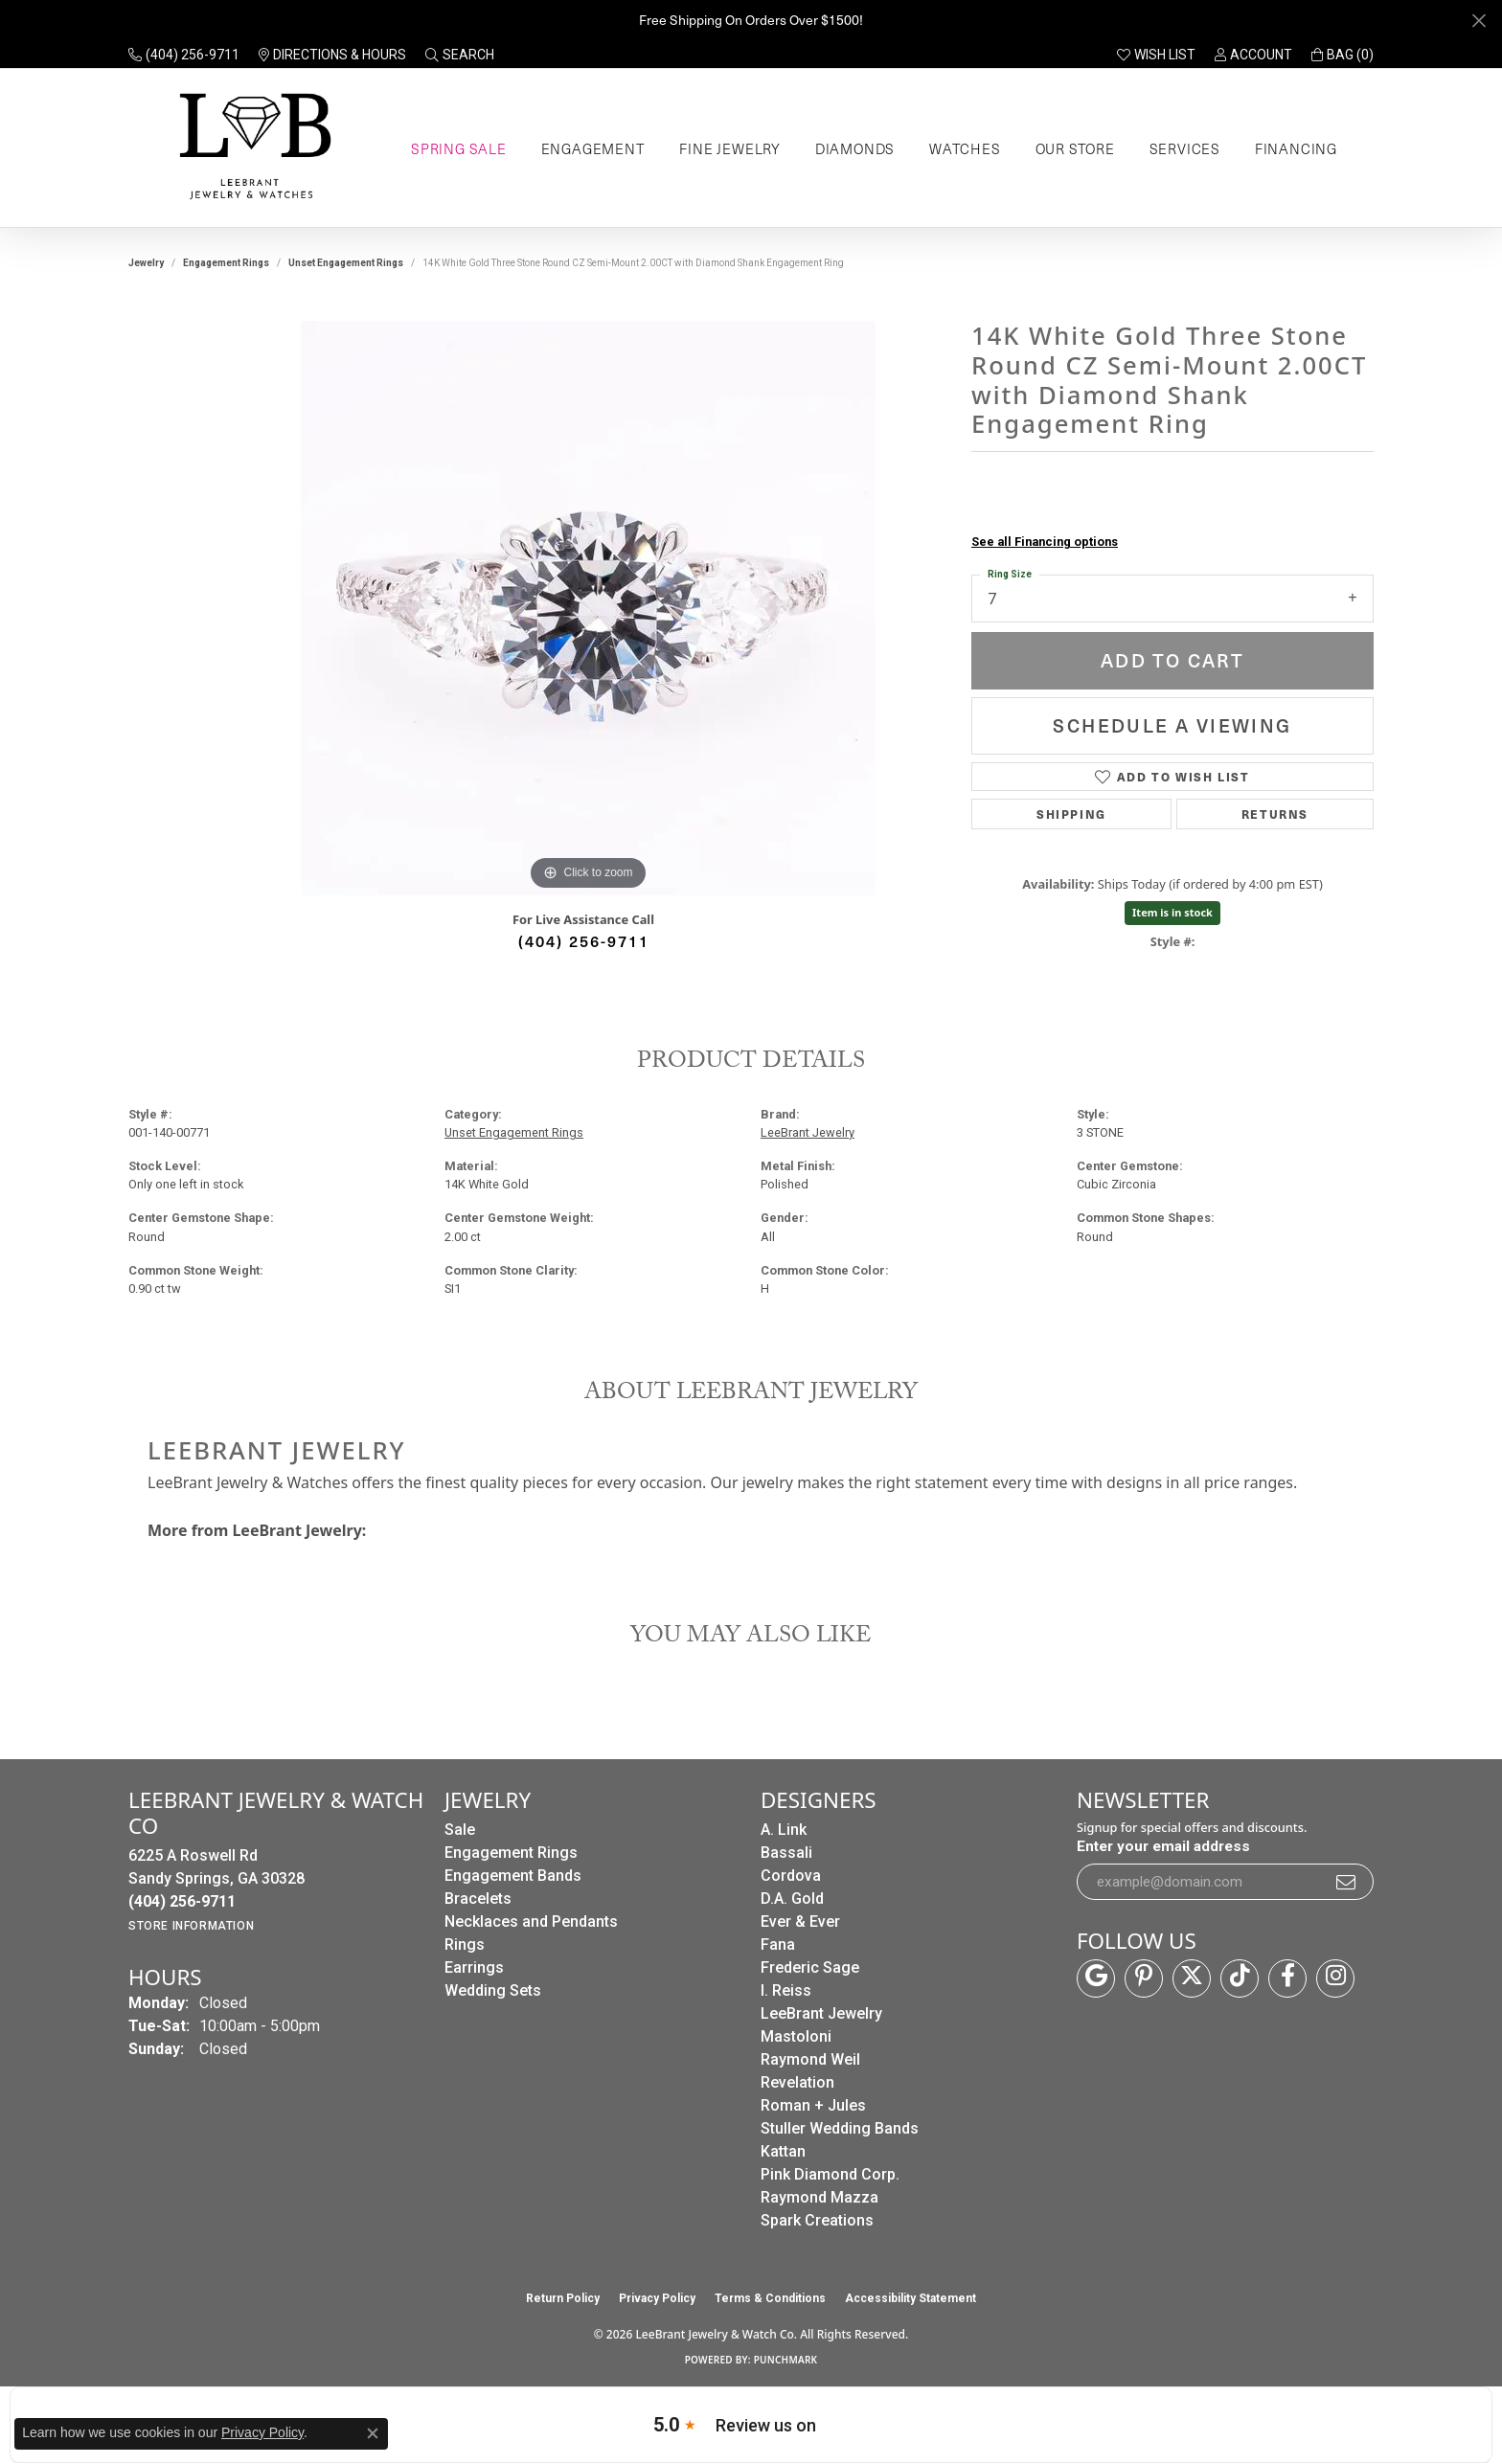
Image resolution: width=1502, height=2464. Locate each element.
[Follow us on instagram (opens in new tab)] (1335, 1978)
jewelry (146, 263)
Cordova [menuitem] (791, 1875)
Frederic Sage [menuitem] (810, 1967)
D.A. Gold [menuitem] (792, 1898)
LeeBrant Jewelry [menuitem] (821, 2013)
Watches (965, 148)
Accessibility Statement (910, 2298)
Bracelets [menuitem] (478, 1898)
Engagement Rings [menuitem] (511, 1852)
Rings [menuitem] (464, 1944)
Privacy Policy (657, 2298)
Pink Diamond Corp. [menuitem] (830, 2174)
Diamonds (855, 148)
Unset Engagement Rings (345, 263)
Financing (1296, 148)
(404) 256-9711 (583, 940)
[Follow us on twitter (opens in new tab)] (1191, 1978)
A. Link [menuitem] (784, 1829)
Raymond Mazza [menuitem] (819, 2197)
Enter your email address (1163, 1846)
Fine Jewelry (730, 148)
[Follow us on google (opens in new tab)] (1096, 1978)
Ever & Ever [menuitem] (800, 1921)
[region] (588, 608)
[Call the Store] (182, 1901)
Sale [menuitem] (459, 1829)
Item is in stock (1172, 912)
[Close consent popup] (372, 2433)
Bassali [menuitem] (786, 1852)
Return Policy (563, 2298)
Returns (1275, 813)
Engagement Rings (226, 263)
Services (1184, 148)
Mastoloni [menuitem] (796, 2036)
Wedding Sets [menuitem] (492, 1990)
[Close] (1479, 21)
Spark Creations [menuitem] (817, 2220)
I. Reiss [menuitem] (786, 1990)
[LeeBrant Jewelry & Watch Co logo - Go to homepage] (251, 148)
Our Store (1075, 148)
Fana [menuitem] (778, 1944)
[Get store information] (191, 1926)
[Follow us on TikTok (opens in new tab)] (1239, 1978)
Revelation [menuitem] (797, 2082)
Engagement (593, 148)
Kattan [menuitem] (783, 2151)
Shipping (1071, 813)
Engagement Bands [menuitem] (512, 1875)
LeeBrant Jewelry (807, 1132)
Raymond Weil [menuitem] (810, 2059)
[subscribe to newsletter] (1347, 1882)
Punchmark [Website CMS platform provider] (786, 2359)
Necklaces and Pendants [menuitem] (531, 1921)
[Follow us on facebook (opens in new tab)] (1287, 1978)
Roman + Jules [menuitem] (813, 2105)
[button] (459, 54)
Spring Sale (459, 148)
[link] (183, 54)
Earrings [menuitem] (474, 1967)
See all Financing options (1044, 541)
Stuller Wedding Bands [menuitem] (840, 2128)
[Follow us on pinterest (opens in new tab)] (1144, 1978)
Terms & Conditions (770, 2298)
